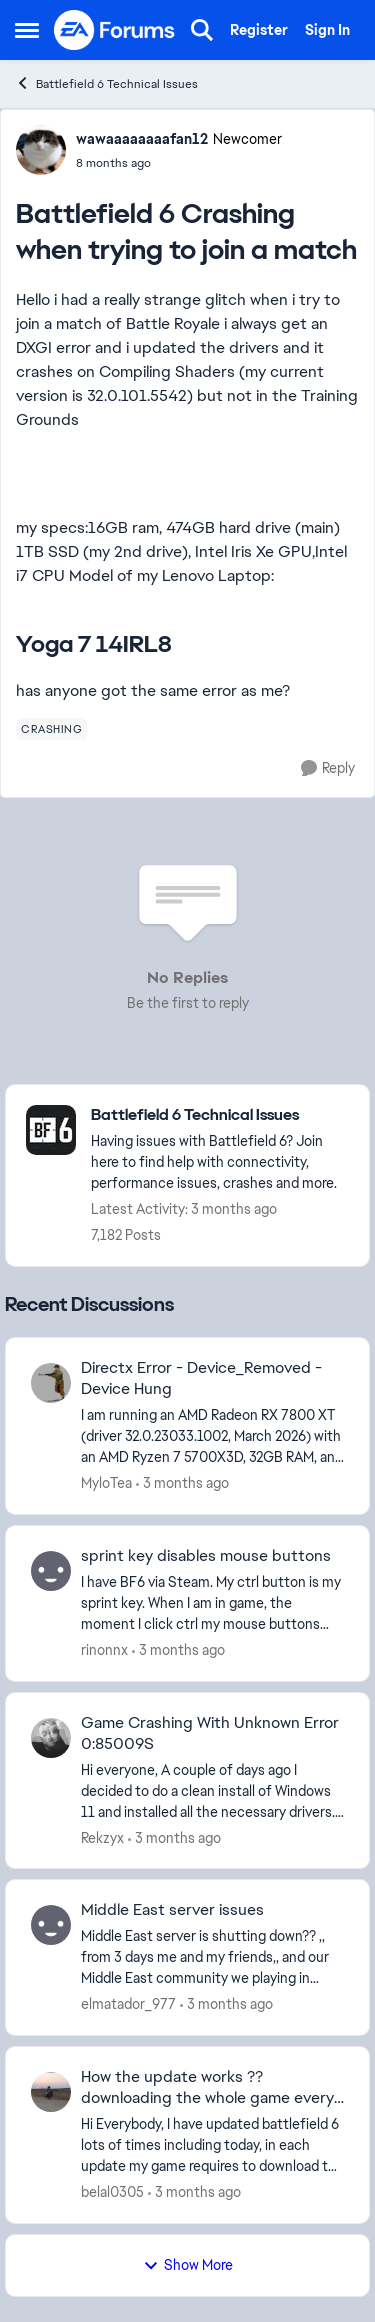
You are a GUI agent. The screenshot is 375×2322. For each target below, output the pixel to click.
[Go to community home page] (115, 30)
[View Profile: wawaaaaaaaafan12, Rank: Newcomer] (41, 150)
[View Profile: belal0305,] (51, 2092)
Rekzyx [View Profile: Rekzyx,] (102, 1837)
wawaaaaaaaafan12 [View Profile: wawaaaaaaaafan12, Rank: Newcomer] (142, 139)
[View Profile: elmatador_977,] (51, 1925)
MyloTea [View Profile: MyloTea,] (106, 1483)
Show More (188, 2265)
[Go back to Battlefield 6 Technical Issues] (220, 1115)
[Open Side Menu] (27, 30)
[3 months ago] (182, 1483)
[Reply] (328, 768)
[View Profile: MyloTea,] (51, 1383)
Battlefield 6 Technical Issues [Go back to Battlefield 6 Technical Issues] (106, 83)
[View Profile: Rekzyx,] (51, 1738)
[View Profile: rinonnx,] (51, 1571)
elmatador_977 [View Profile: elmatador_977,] (128, 2004)
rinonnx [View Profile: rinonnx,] (104, 1650)
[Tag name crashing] (51, 729)
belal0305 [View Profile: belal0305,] (112, 2192)
